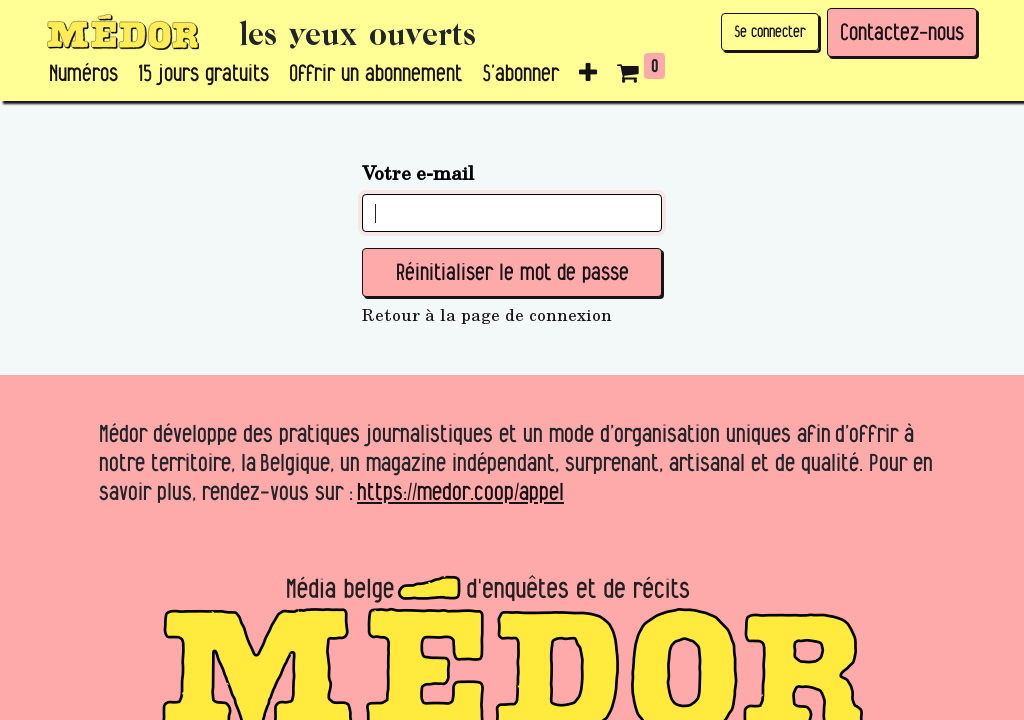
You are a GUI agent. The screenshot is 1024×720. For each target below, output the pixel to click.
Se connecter (770, 31)
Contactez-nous (902, 32)
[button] (588, 74)
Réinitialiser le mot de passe (512, 272)
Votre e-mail (418, 172)
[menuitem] (83, 74)
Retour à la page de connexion (487, 315)
